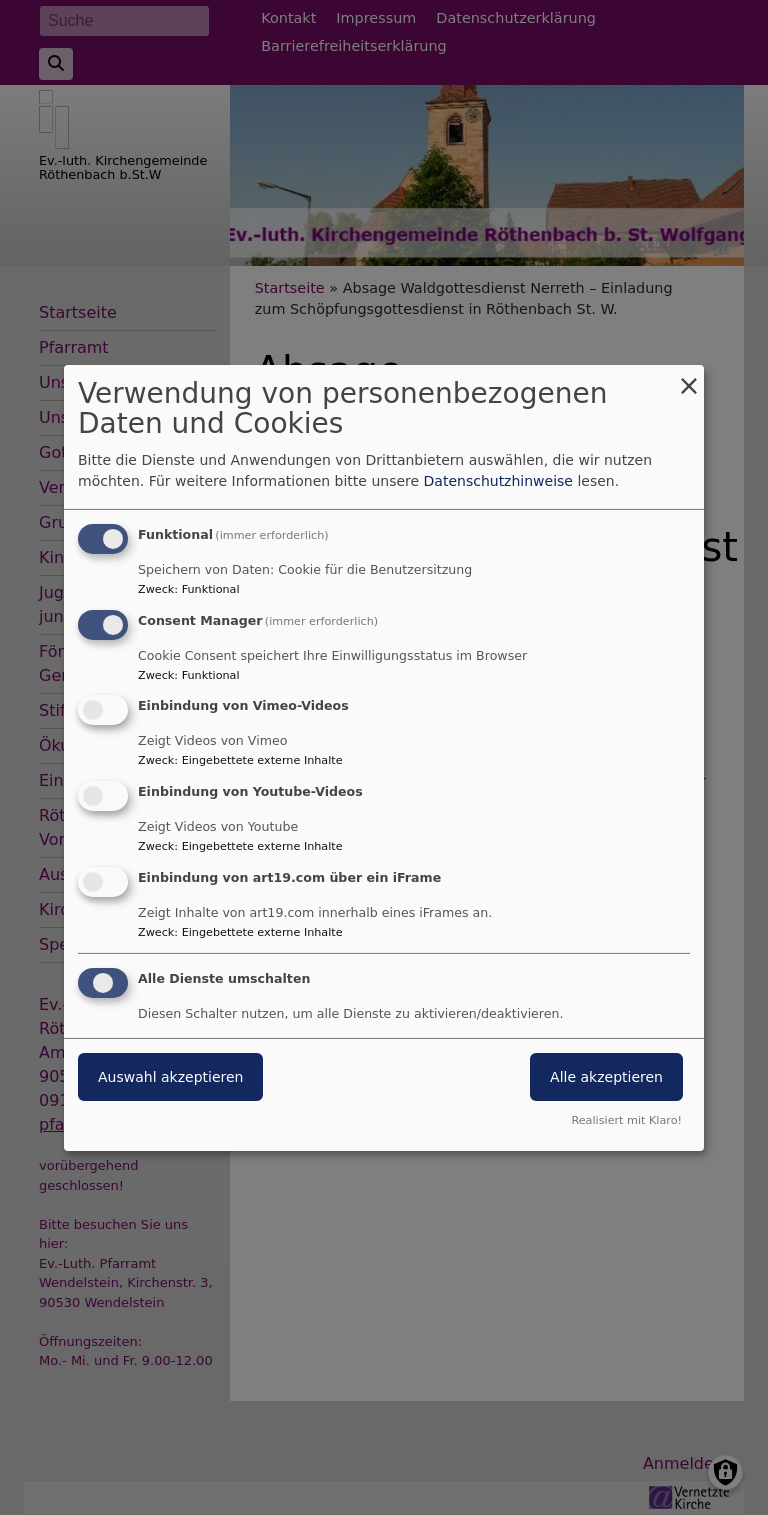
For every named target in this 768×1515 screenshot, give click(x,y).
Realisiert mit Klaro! (626, 1120)
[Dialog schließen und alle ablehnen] (689, 376)
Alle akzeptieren (606, 1077)
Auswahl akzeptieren (170, 1077)
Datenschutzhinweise (498, 481)
